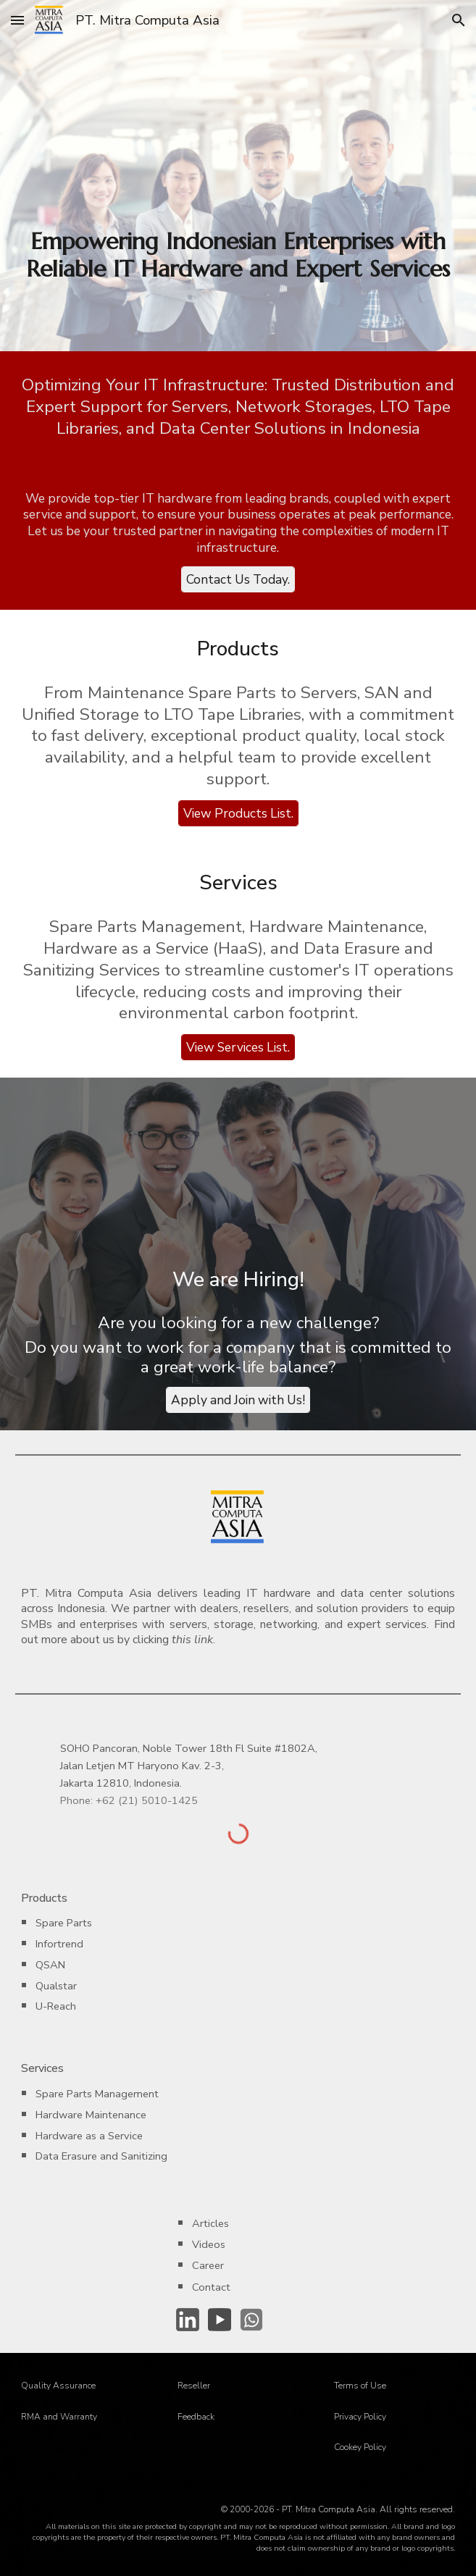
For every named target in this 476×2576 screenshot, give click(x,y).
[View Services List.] (238, 1047)
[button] (17, 20)
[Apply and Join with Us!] (238, 1400)
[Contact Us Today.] (238, 579)
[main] (238, 255)
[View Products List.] (238, 813)
